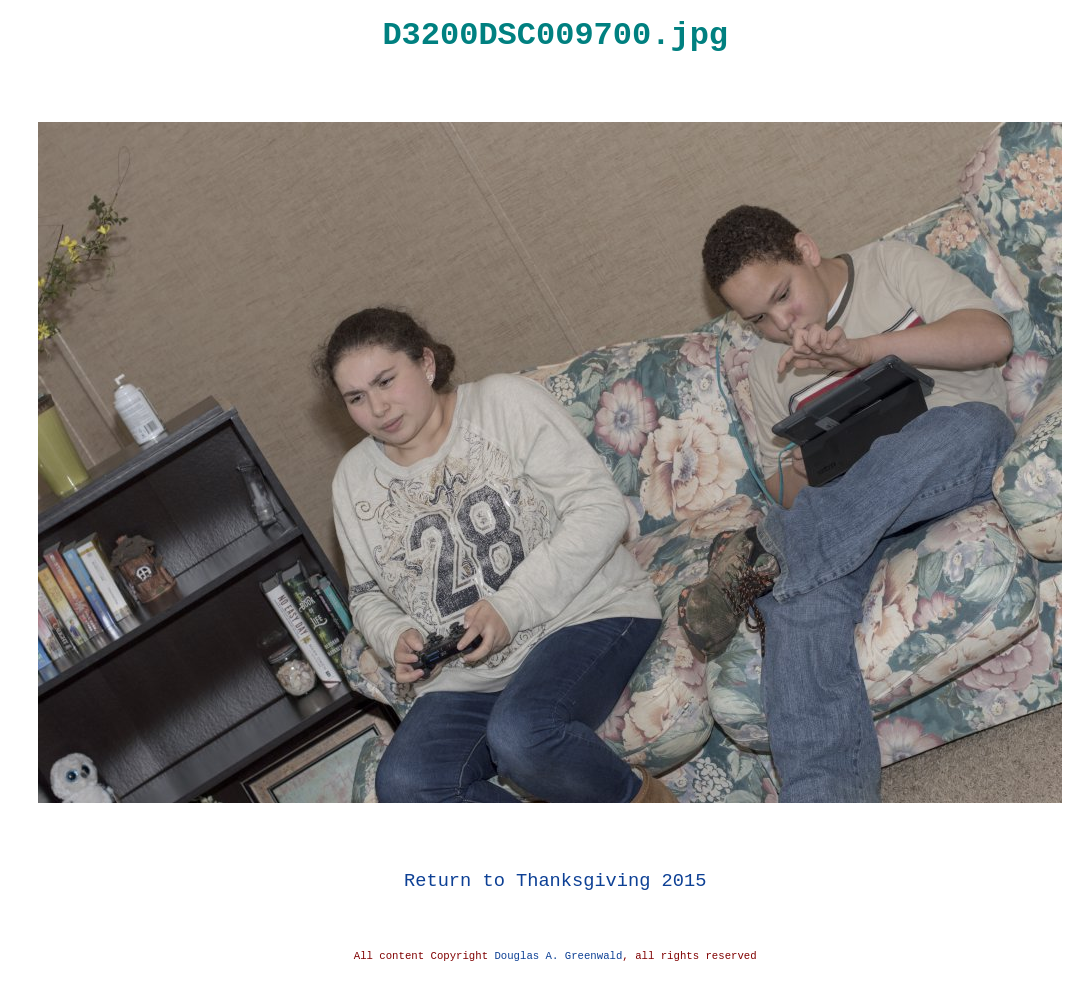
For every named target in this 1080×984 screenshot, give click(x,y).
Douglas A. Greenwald (558, 956)
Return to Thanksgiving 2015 (555, 880)
